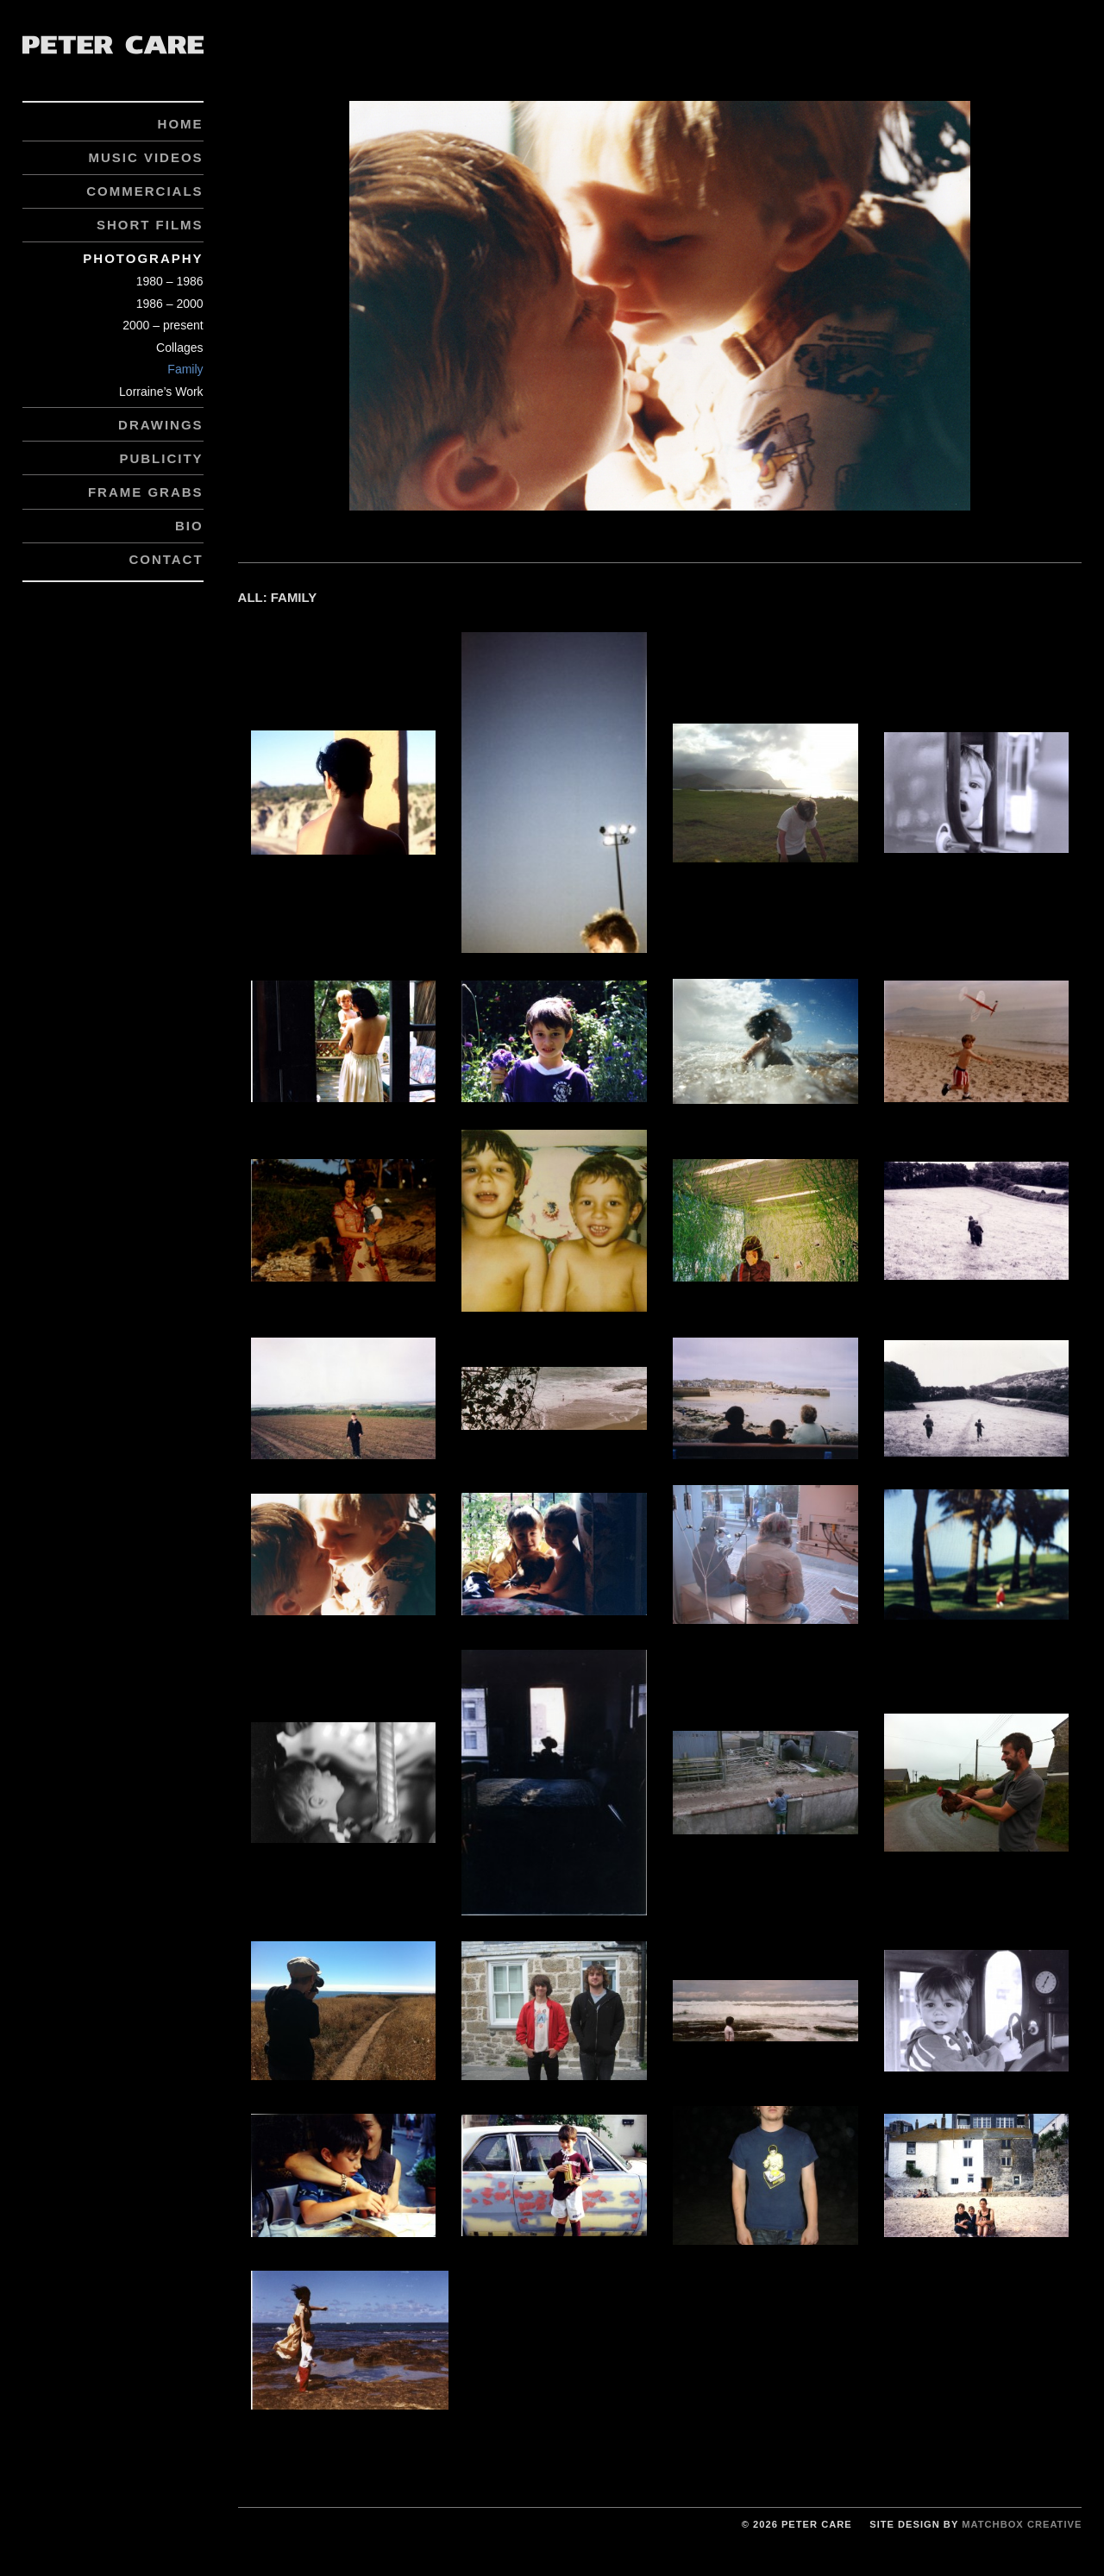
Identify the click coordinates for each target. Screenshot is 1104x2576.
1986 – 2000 (170, 304)
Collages (179, 348)
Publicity (161, 458)
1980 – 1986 (170, 281)
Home (181, 123)
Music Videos (145, 157)
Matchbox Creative (1022, 2524)
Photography (143, 258)
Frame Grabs (146, 492)
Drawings (161, 424)
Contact (166, 559)
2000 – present (162, 325)
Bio (189, 525)
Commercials (144, 191)
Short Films (150, 224)
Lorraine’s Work (161, 391)
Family (185, 369)
